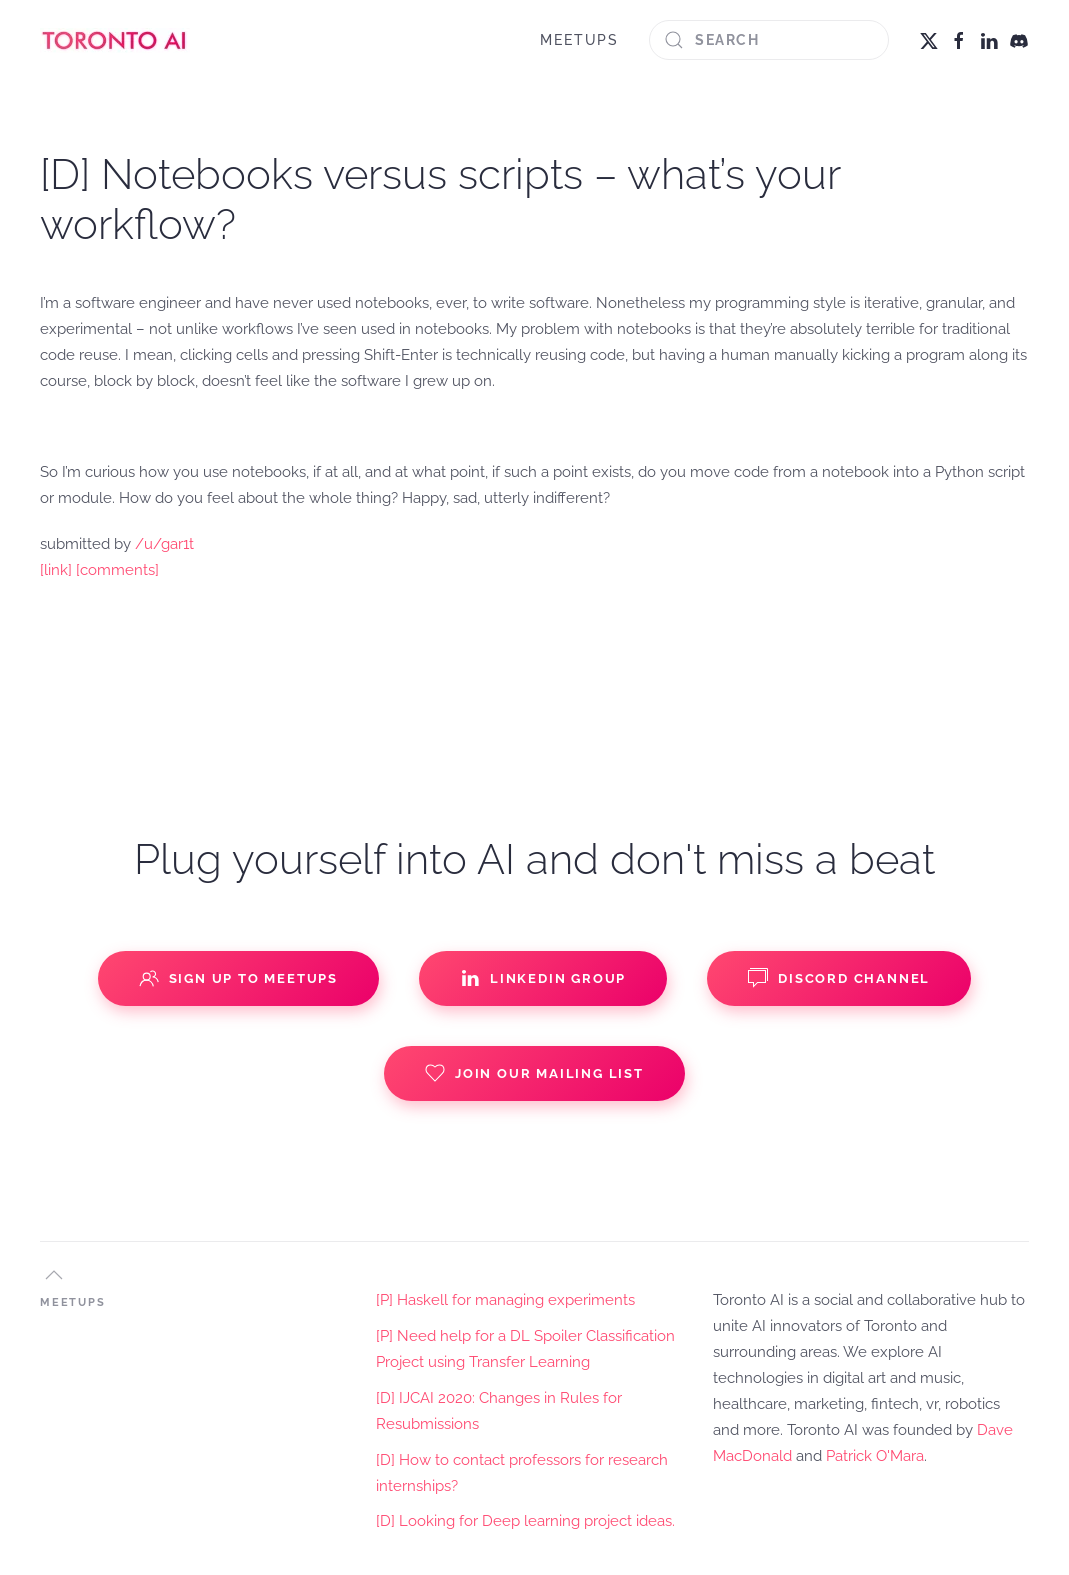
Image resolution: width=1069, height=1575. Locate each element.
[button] (54, 1275)
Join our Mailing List (534, 1073)
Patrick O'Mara (875, 1456)
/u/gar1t (164, 544)
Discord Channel (839, 978)
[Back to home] (115, 40)
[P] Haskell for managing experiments (505, 1300)
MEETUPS (579, 40)
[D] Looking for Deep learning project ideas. (525, 1521)
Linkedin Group (543, 978)
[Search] (769, 40)
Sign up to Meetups (238, 978)
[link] (56, 570)
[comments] (117, 570)
